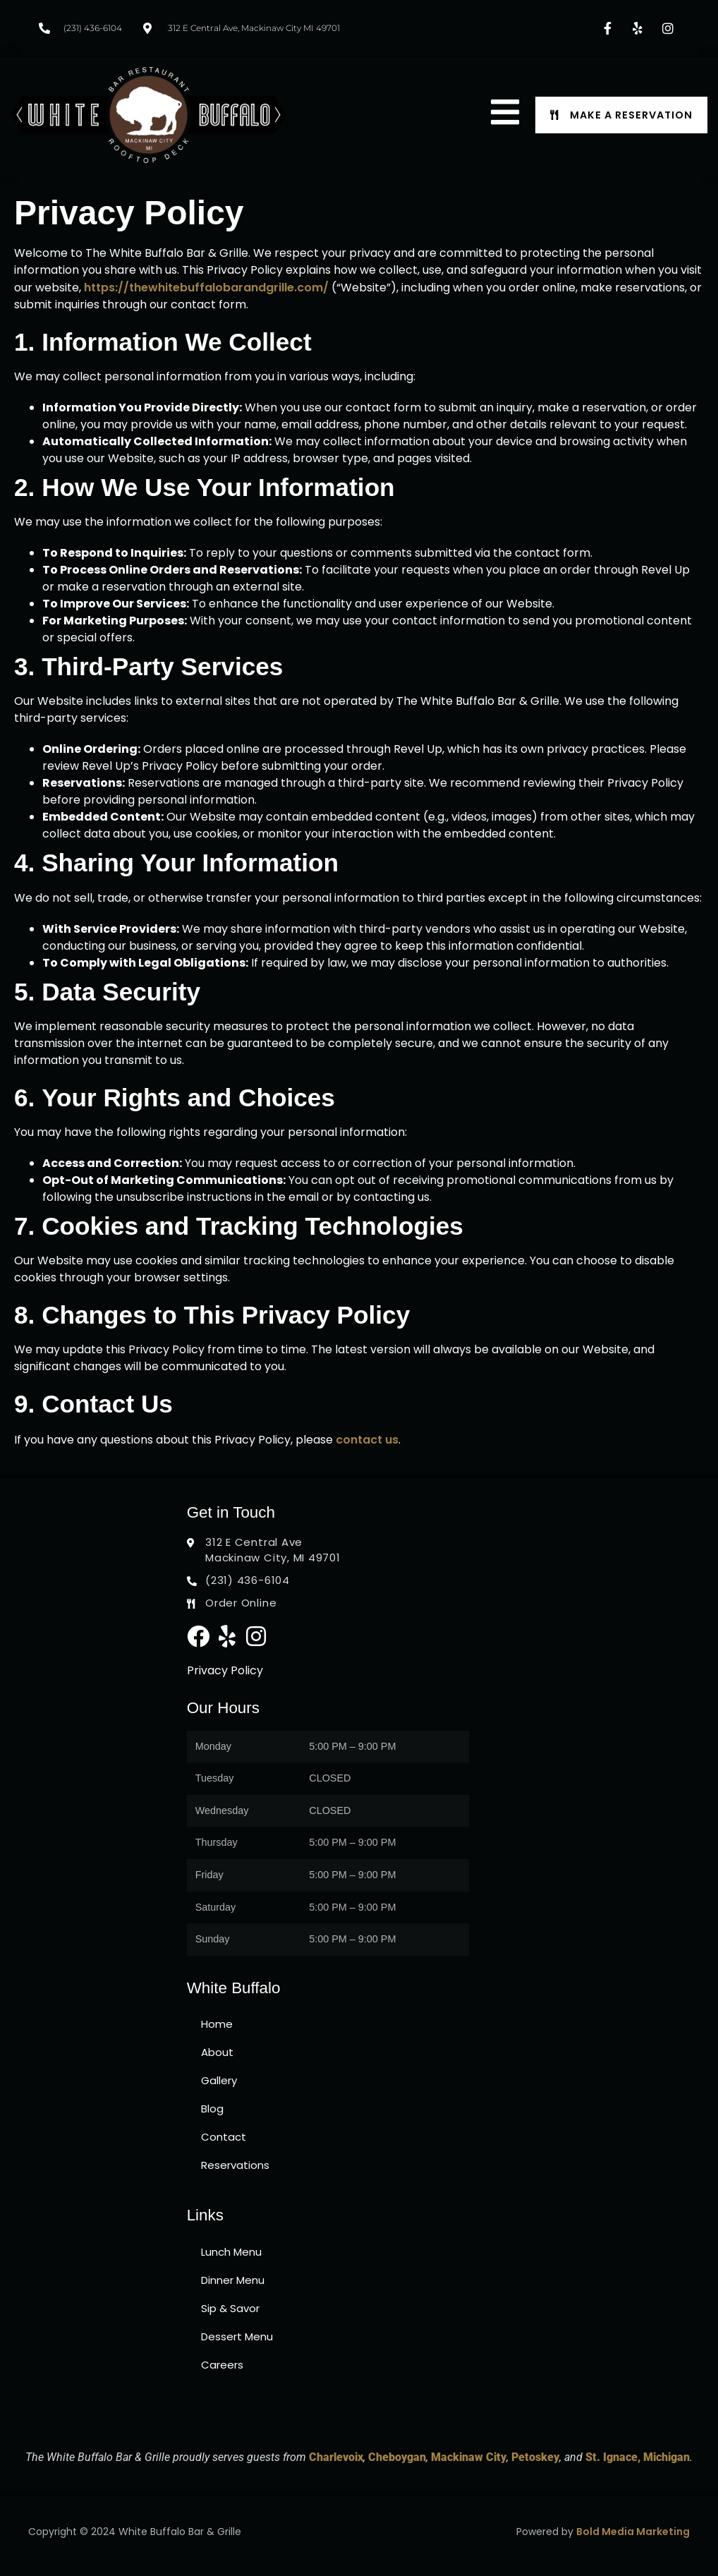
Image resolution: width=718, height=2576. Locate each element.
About (217, 2052)
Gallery (219, 2080)
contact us (367, 1440)
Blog (212, 2108)
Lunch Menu (231, 2251)
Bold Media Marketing (633, 2531)
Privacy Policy (225, 1670)
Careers (222, 2364)
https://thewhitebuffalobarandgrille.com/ (206, 287)
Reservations (235, 2165)
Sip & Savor (230, 2308)
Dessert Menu (237, 2336)
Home (217, 2023)
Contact (223, 2136)
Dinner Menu (232, 2280)
